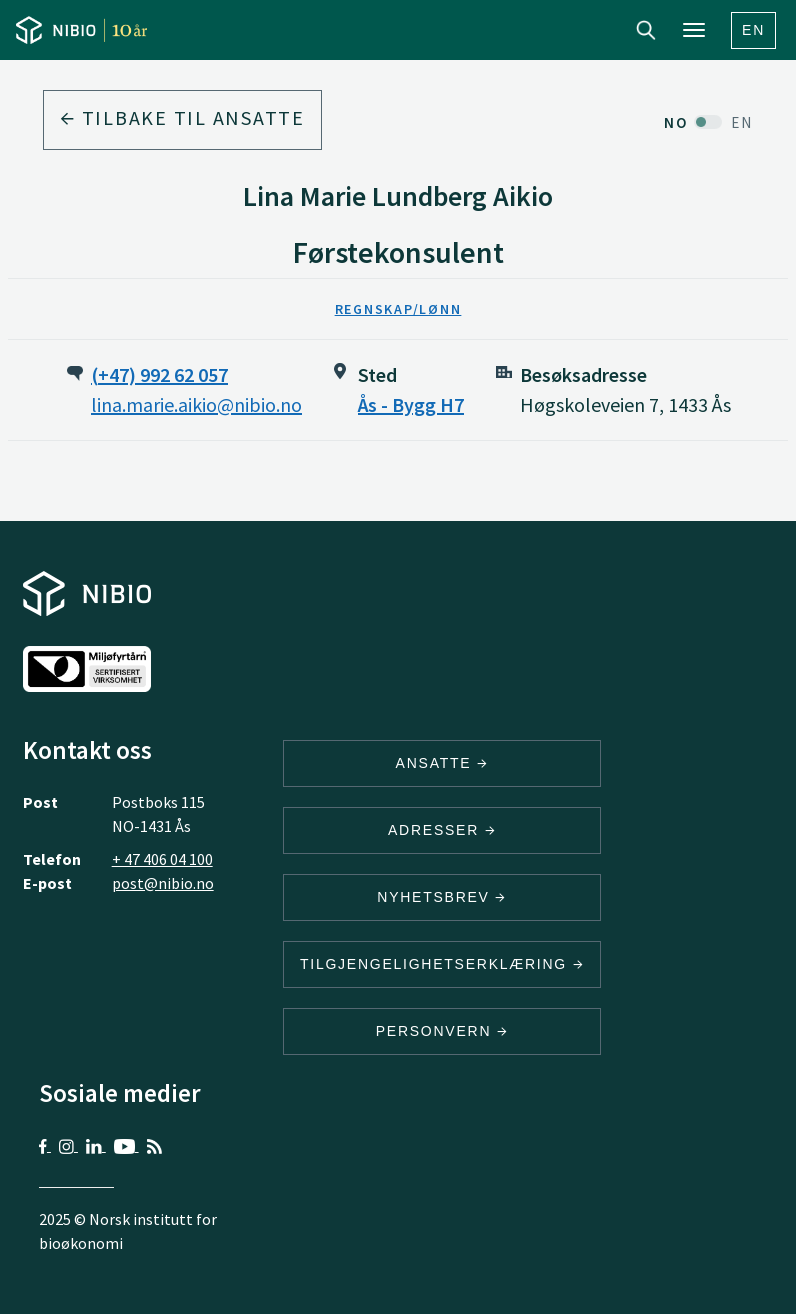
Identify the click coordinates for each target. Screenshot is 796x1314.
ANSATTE (442, 763)
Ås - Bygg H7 (411, 404)
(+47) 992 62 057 (159, 374)
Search (646, 30)
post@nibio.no (163, 883)
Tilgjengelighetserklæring (442, 964)
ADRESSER (442, 830)
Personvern (442, 1031)
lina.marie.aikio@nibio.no (196, 404)
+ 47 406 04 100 (162, 859)
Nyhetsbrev (442, 897)
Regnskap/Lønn (398, 309)
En (753, 30)
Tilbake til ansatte (182, 117)
